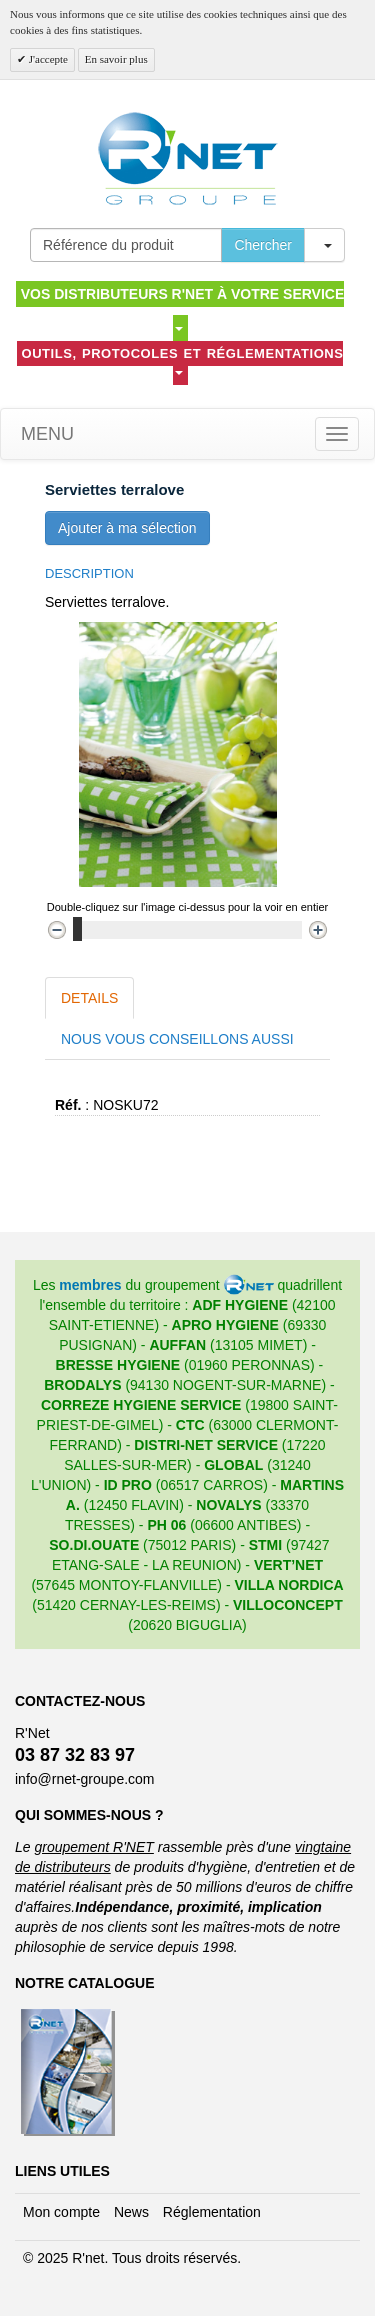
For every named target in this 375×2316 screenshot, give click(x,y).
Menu (45, 434)
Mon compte (61, 2212)
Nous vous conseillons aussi (177, 1039)
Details (89, 998)
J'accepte (47, 59)
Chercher (263, 245)
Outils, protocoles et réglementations (183, 360)
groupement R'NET (93, 1847)
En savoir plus (116, 59)
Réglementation (212, 2212)
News (131, 2212)
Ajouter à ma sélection (127, 528)
